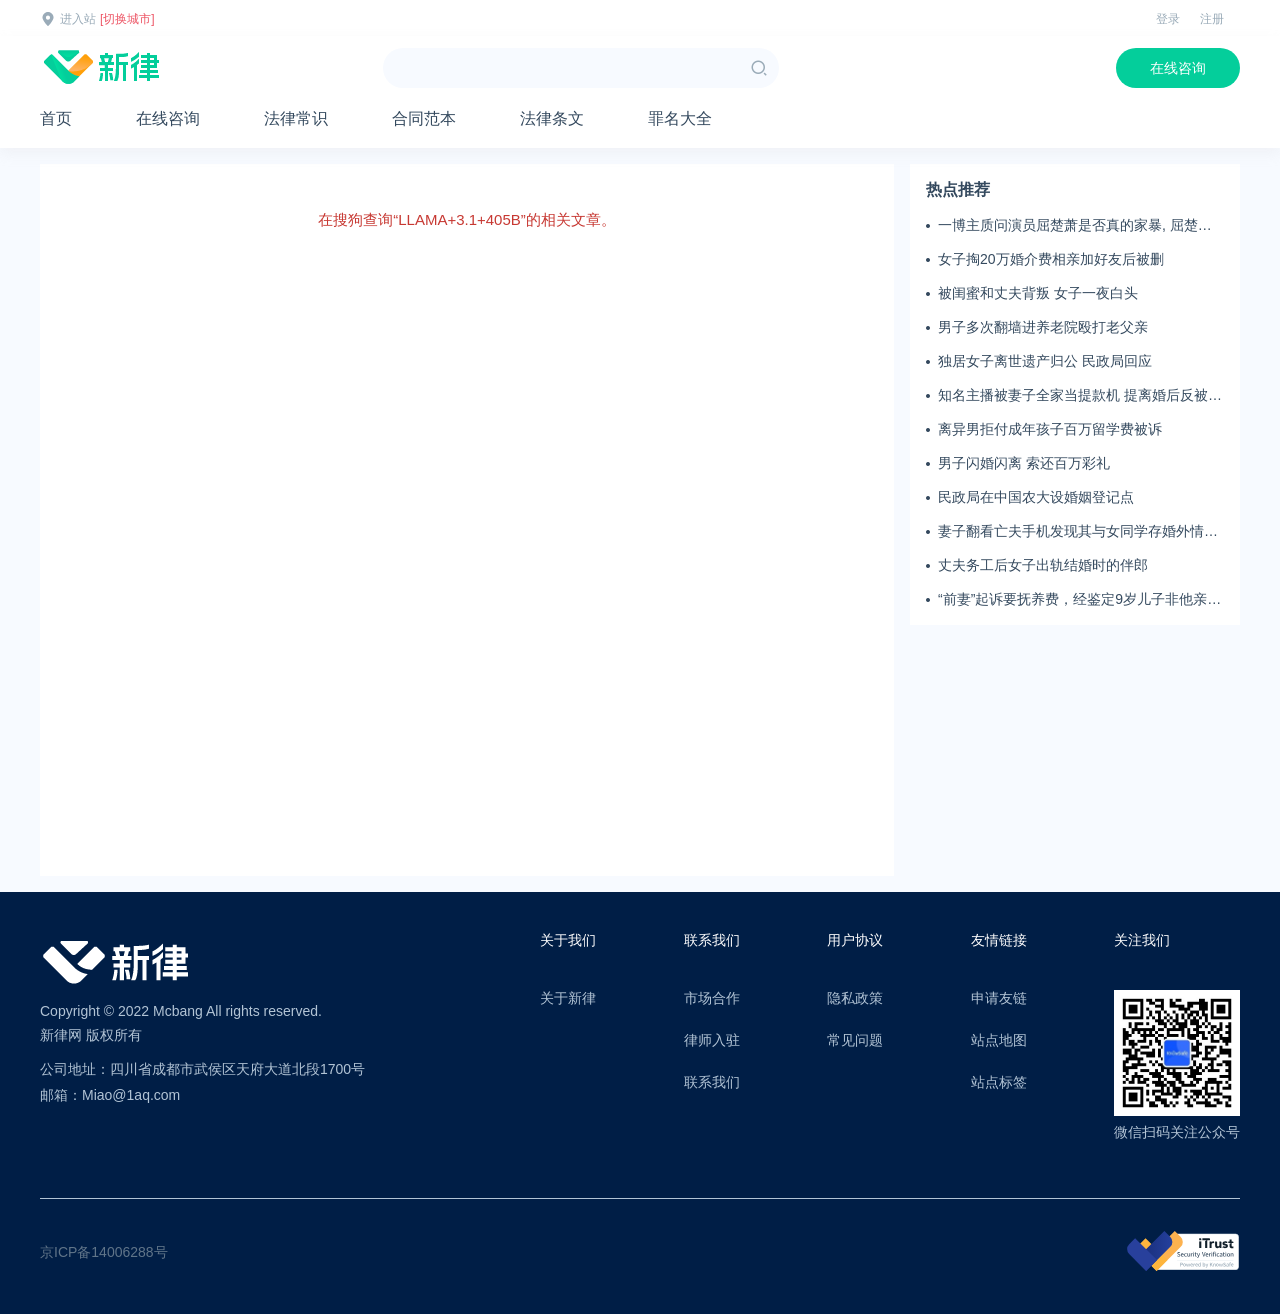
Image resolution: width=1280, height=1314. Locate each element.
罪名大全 (680, 118)
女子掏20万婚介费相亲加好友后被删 (1051, 259)
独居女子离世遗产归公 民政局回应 (1045, 361)
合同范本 (424, 118)
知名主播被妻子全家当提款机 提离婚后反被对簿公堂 (1080, 396)
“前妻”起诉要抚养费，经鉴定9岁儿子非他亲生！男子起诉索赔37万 (1072, 600)
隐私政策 (855, 998)
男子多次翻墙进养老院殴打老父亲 (1043, 327)
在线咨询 (1178, 68)
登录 (1168, 19)
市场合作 (712, 998)
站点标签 (999, 1082)
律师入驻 (712, 1040)
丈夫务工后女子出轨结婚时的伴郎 (1043, 565)
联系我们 (712, 1082)
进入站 (78, 19)
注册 (1212, 19)
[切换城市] (127, 19)
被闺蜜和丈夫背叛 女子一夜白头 (1038, 293)
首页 (56, 118)
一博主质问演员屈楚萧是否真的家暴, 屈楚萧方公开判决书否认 (1075, 226)
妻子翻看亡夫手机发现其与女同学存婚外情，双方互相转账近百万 (1078, 532)
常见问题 (855, 1040)
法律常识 (296, 118)
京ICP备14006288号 (104, 1252)
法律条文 (552, 118)
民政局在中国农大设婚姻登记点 (1036, 497)
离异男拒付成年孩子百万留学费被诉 (1050, 429)
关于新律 (568, 998)
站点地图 (999, 1040)
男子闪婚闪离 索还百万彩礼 (1024, 463)
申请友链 (999, 998)
